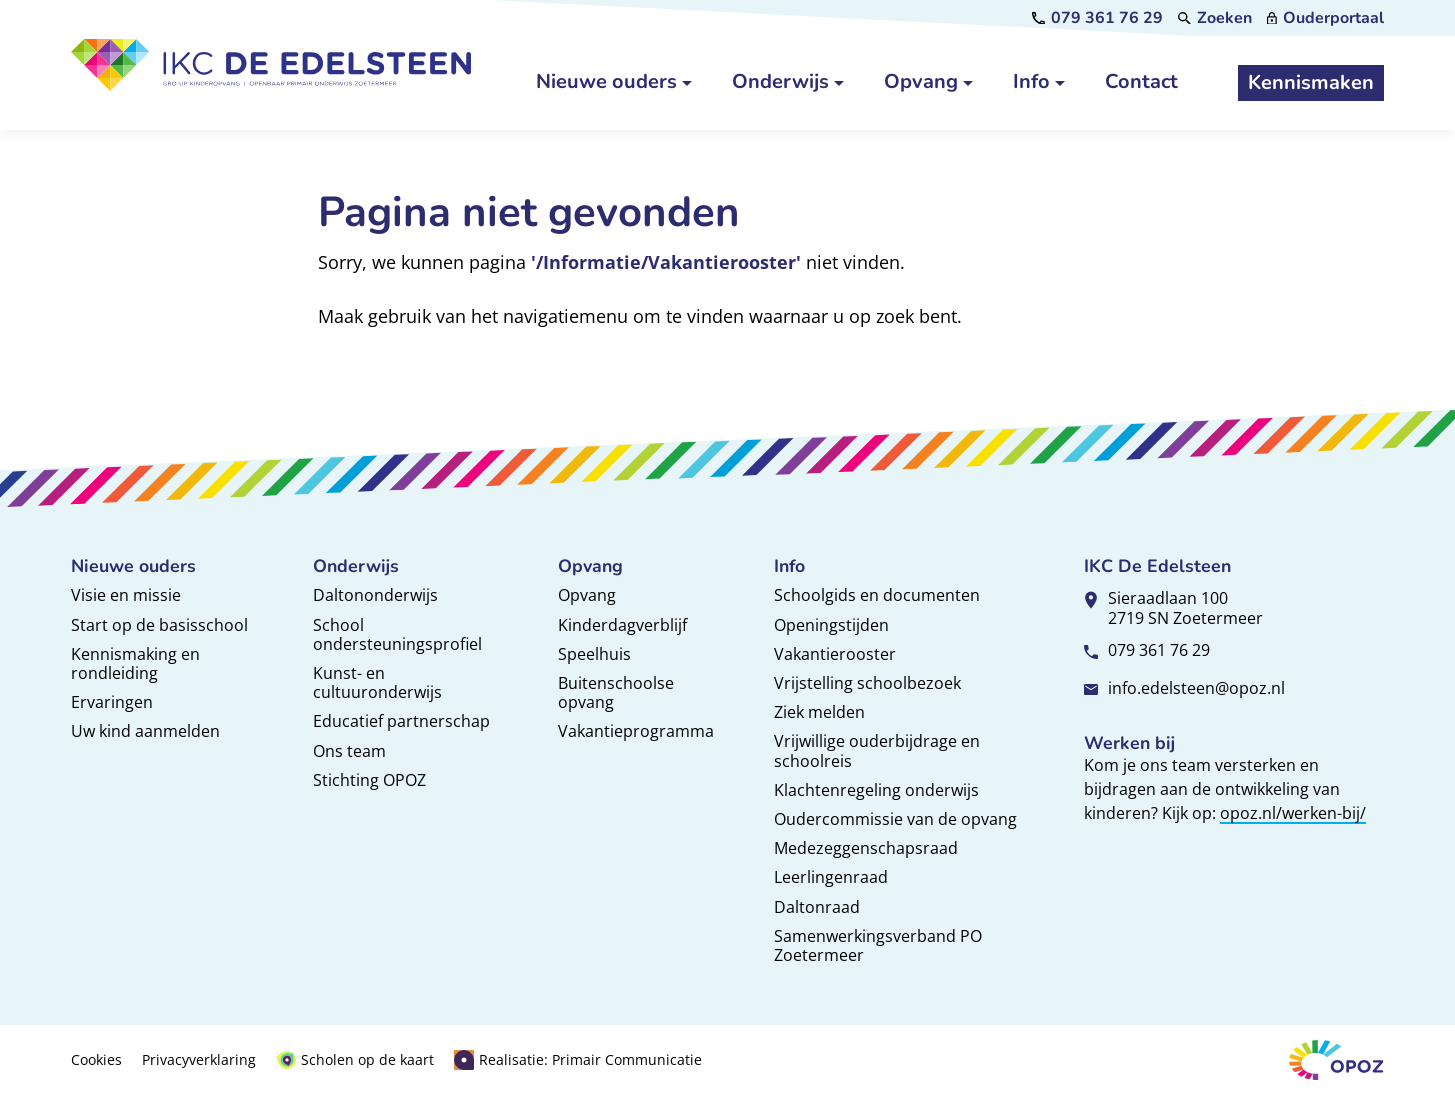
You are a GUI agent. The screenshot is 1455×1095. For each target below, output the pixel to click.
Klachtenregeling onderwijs (876, 790)
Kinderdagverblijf (622, 625)
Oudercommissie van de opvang (895, 819)
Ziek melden (819, 712)
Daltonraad (817, 907)
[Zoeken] (1215, 18)
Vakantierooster (835, 654)
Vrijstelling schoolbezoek (867, 683)
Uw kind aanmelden (145, 731)
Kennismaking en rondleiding (135, 663)
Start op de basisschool (159, 625)
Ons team (349, 751)
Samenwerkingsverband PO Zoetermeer (878, 945)
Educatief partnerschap (401, 721)
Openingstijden (831, 625)
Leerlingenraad (831, 877)
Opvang (587, 595)
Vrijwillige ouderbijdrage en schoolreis (877, 750)
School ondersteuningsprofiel (397, 634)
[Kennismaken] (1311, 83)
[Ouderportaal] (1325, 18)
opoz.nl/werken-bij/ (1293, 813)
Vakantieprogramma (636, 731)
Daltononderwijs (375, 595)
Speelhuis (594, 654)
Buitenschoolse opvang (616, 692)
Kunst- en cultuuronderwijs (377, 682)
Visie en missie (126, 595)
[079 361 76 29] (1097, 18)
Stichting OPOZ (369, 780)
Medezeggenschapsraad (866, 848)
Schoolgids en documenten (877, 595)
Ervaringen (112, 702)
